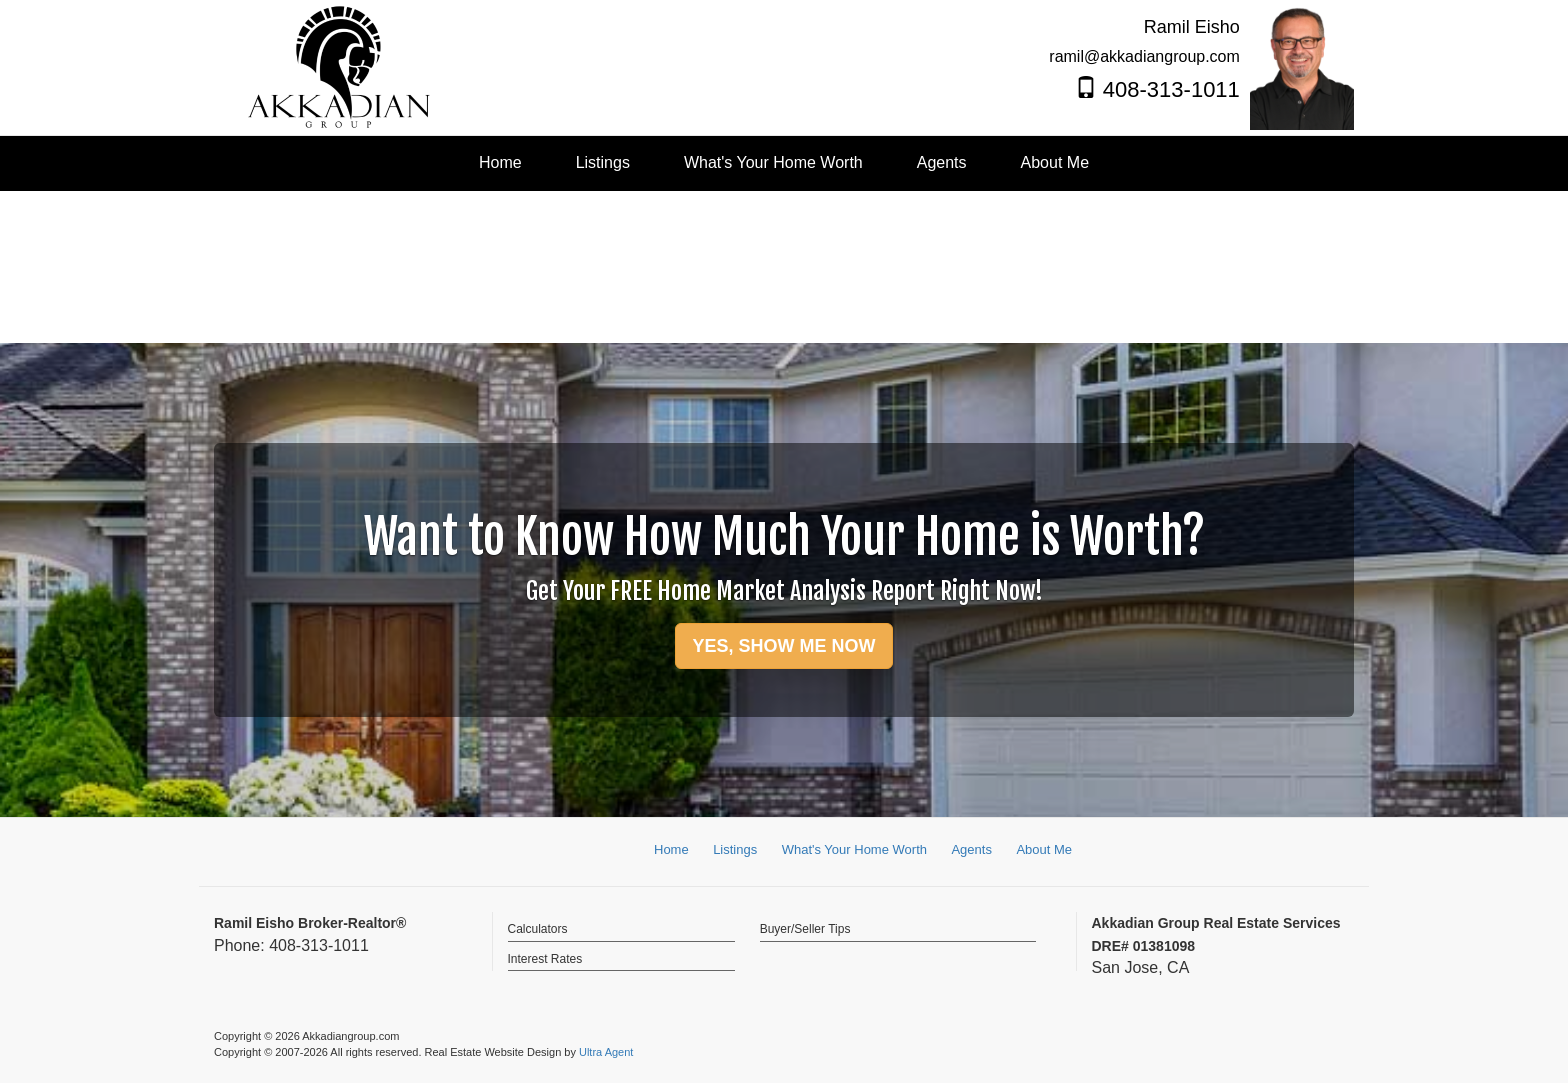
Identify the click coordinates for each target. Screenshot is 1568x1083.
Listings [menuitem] (603, 162)
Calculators (538, 929)
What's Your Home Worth (854, 849)
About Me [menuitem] (1055, 162)
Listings (735, 849)
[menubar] (784, 163)
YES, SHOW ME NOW (783, 646)
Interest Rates (545, 959)
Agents (971, 849)
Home (671, 849)
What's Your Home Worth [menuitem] (773, 162)
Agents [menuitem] (942, 162)
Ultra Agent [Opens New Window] (606, 1052)
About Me (1044, 849)
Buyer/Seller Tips (805, 929)
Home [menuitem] (500, 162)
